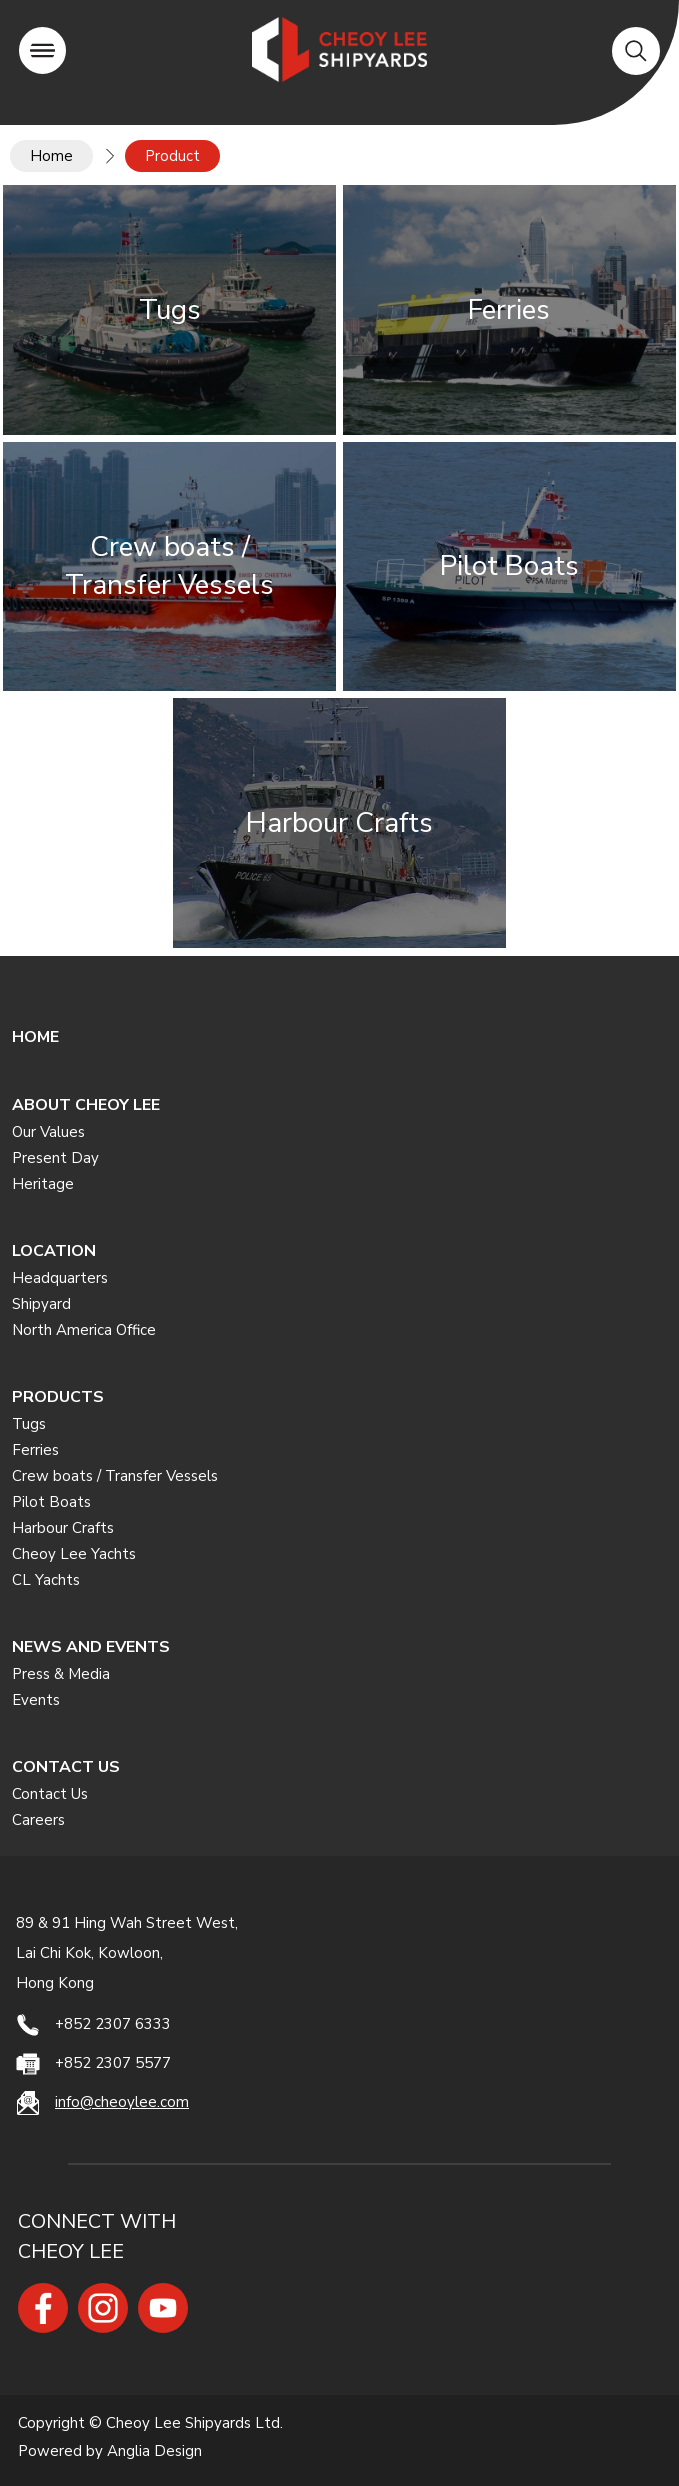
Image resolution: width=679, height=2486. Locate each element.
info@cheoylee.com (122, 2102)
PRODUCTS (58, 1397)
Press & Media (61, 1674)
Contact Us (50, 1794)
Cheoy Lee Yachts (74, 1554)
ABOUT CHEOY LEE (86, 1105)
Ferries (35, 1450)
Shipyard (41, 1304)
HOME (35, 1037)
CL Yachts (46, 1580)
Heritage (43, 1184)
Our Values (48, 1132)
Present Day (55, 1158)
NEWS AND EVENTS (91, 1647)
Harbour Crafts (63, 1528)
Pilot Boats (51, 1502)
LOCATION (54, 1251)
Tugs (29, 1424)
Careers (38, 1820)
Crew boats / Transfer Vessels (115, 1476)
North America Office (84, 1330)
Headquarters (60, 1278)
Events (36, 1700)
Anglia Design (154, 2452)
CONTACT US (66, 1767)
